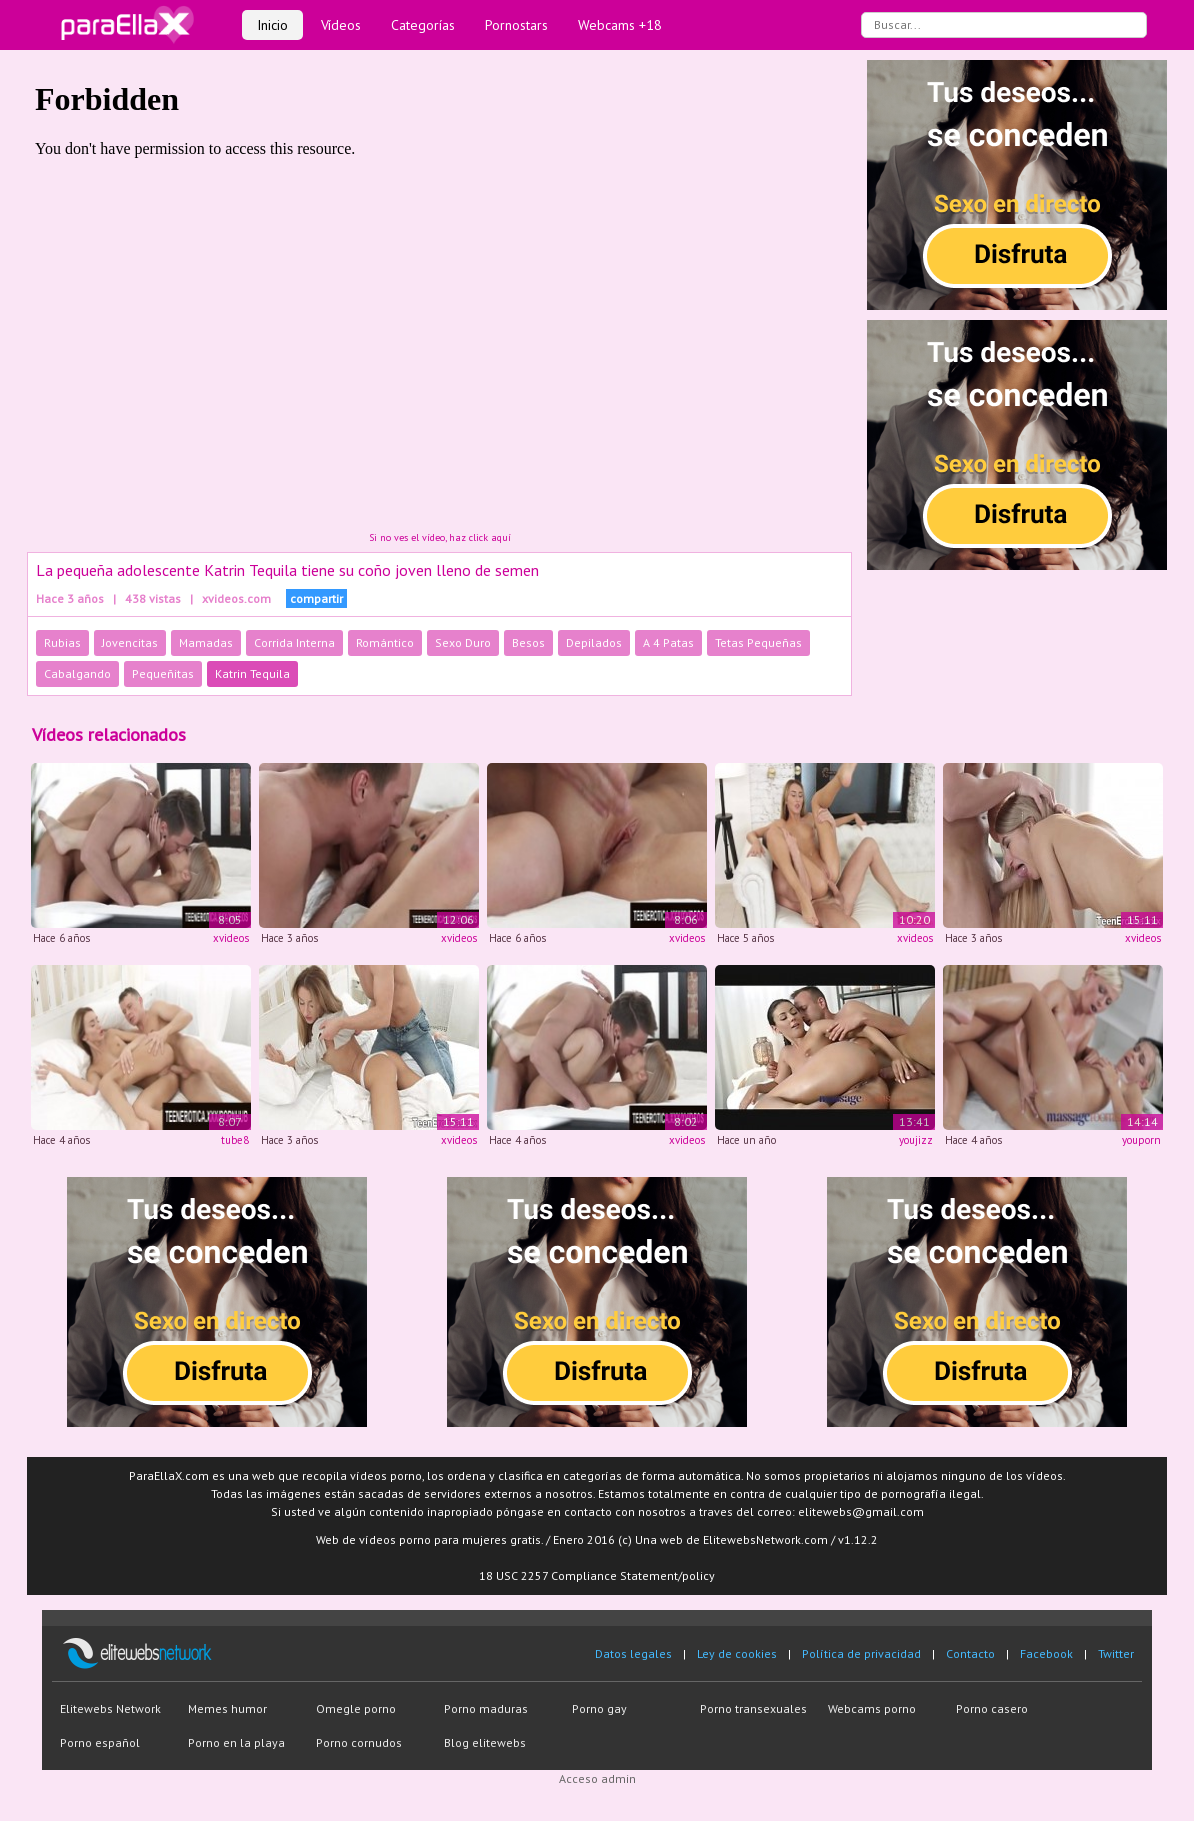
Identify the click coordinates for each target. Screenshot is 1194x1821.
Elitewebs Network (110, 1708)
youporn (1141, 1140)
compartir (316, 598)
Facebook (1046, 1653)
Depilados (594, 642)
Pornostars (516, 25)
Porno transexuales (753, 1708)
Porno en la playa (236, 1742)
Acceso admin (597, 1778)
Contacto (970, 1653)
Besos (528, 642)
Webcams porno (872, 1708)
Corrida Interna (294, 642)
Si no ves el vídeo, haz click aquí (440, 537)
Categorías (423, 25)
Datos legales (633, 1653)
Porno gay (599, 1708)
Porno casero (992, 1708)
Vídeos (341, 25)
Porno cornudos (359, 1742)
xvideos (231, 938)
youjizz (916, 1140)
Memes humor (227, 1708)
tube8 (235, 1140)
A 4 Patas (668, 642)
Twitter (1116, 1653)
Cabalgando (77, 673)
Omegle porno (356, 1708)
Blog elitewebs (485, 1742)
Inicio (272, 25)
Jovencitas (130, 642)
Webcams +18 (620, 25)
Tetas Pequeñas (758, 642)
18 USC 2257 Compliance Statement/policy (597, 1575)
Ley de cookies (737, 1653)
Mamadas (206, 642)
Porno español (100, 1742)
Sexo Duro (463, 642)
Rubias (62, 642)
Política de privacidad (861, 1653)
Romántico (385, 642)
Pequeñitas (163, 673)
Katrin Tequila (252, 673)
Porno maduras (486, 1708)
